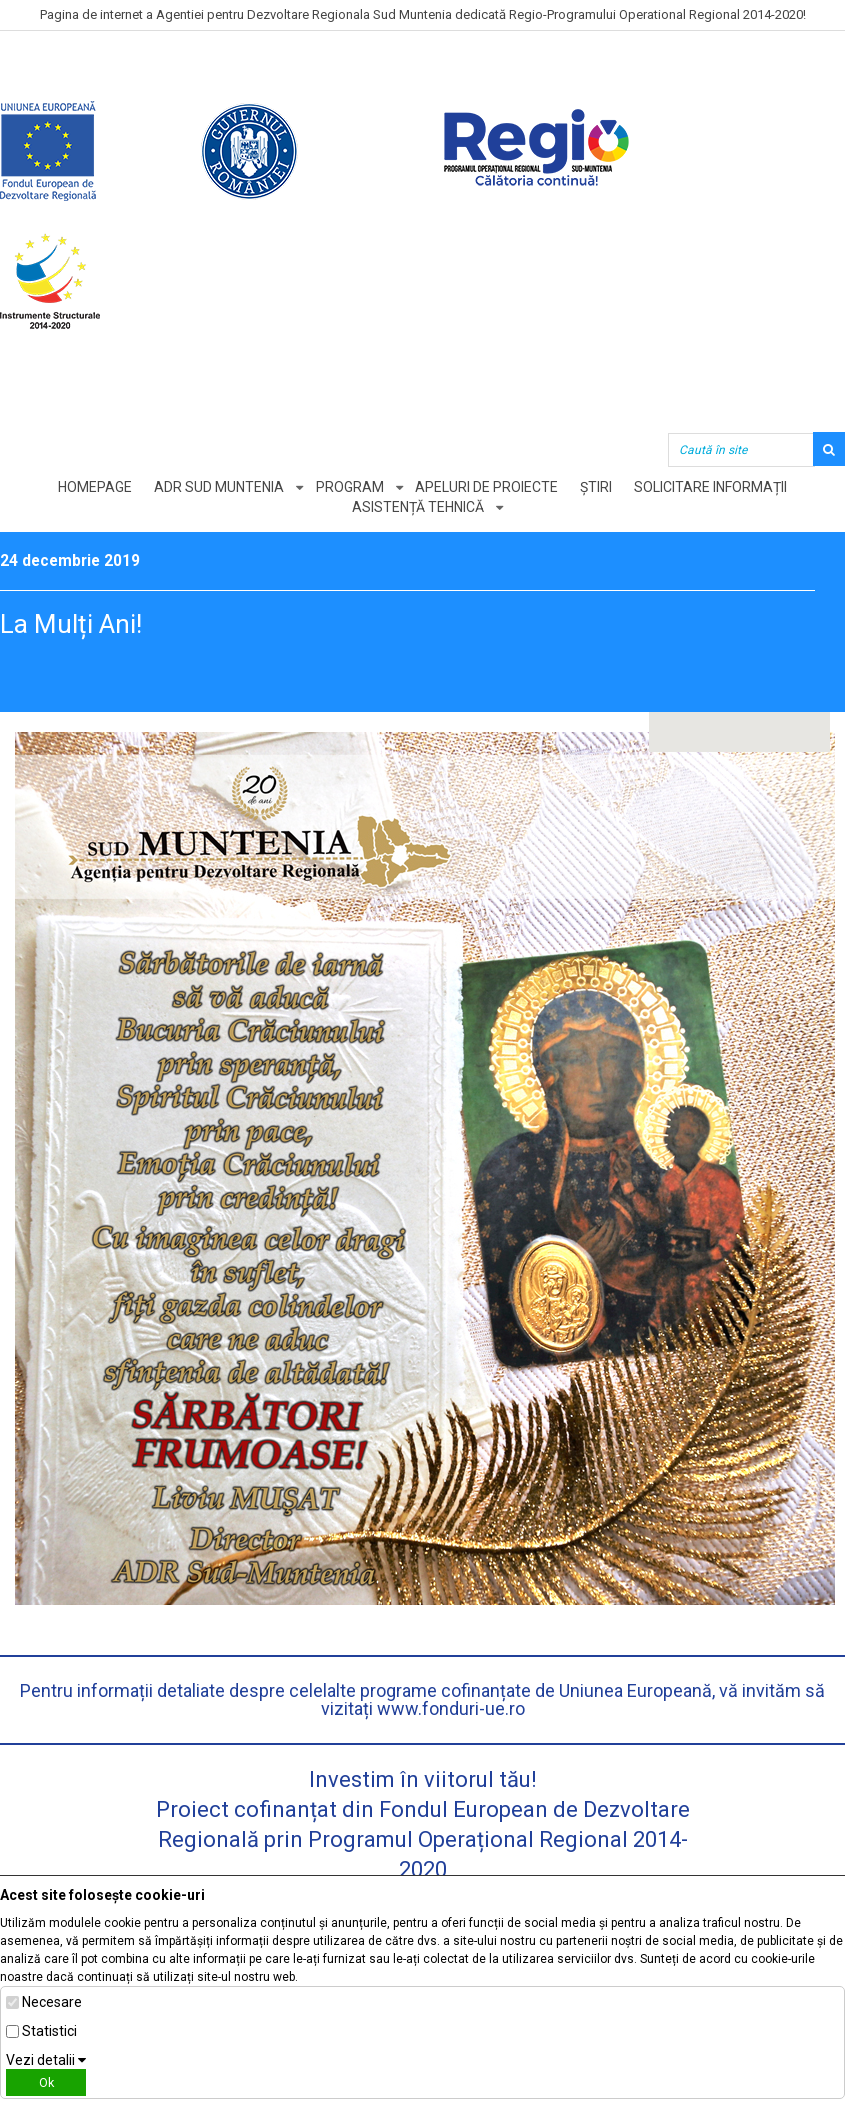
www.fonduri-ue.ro (451, 1708)
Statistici (49, 2031)
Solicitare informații (713, 487)
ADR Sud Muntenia (217, 487)
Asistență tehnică (418, 507)
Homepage (92, 487)
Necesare (52, 2002)
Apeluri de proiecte (487, 487)
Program (349, 487)
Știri (598, 487)
